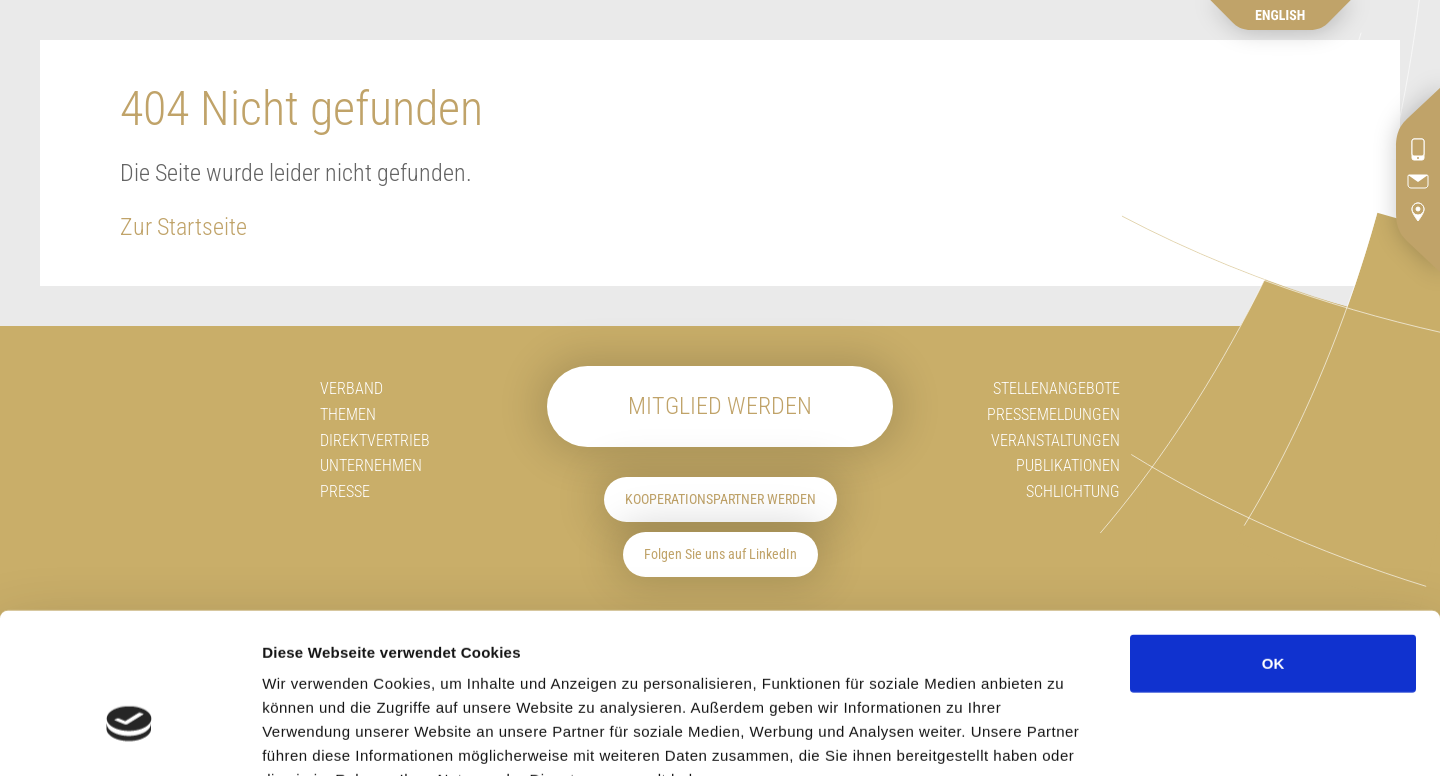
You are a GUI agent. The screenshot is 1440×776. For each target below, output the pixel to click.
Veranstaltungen (1055, 440)
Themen (348, 414)
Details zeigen (1200, 736)
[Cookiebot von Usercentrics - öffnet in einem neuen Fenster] (129, 737)
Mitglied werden (720, 406)
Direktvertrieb (375, 440)
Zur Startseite (183, 227)
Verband (351, 388)
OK (1273, 539)
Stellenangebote (1056, 388)
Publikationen (1068, 465)
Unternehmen (371, 465)
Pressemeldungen (1053, 414)
